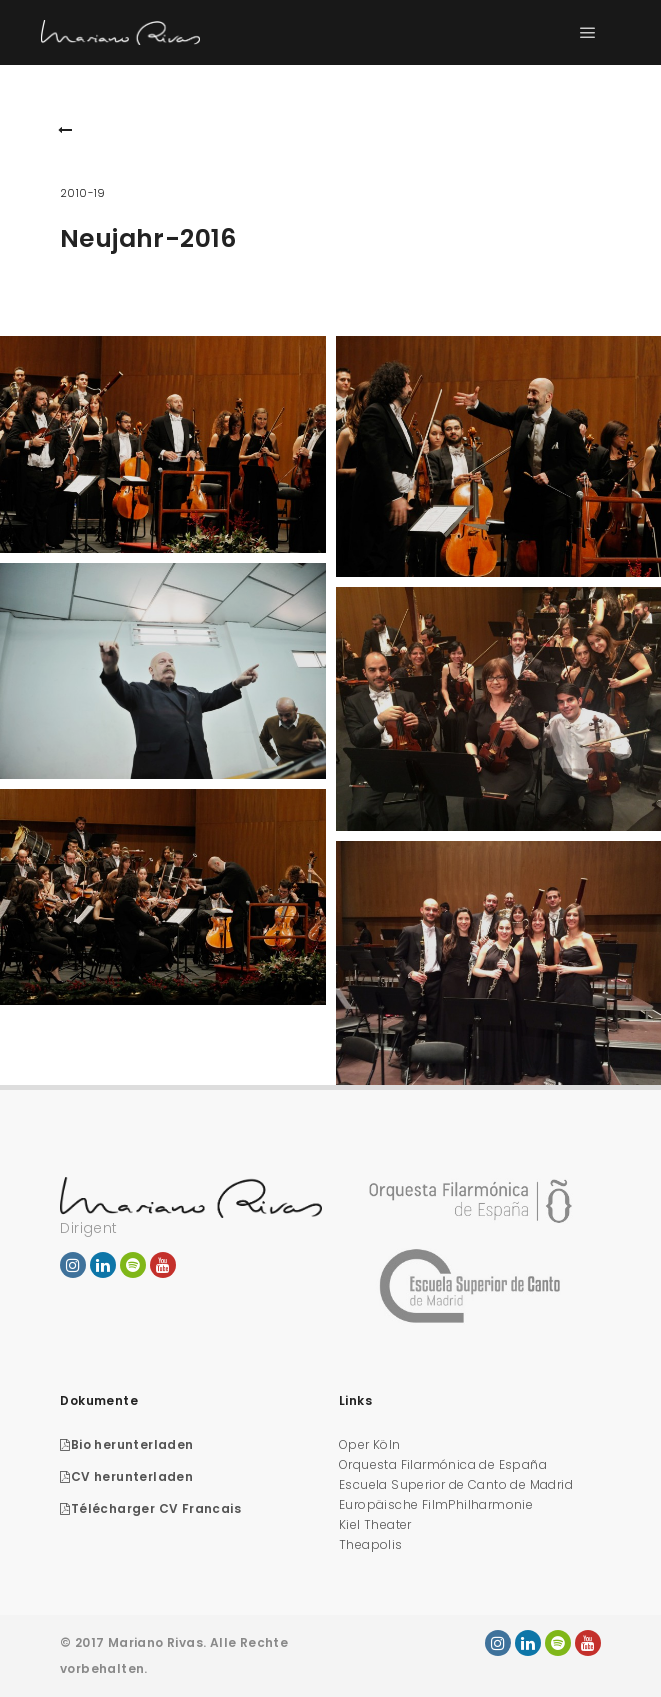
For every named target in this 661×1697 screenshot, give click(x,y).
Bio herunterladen (126, 1444)
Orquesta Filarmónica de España (443, 1464)
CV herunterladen (126, 1476)
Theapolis (371, 1544)
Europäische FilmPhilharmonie (436, 1504)
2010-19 (83, 193)
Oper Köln (370, 1444)
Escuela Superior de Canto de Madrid (456, 1484)
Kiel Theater (375, 1524)
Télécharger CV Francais (150, 1508)
